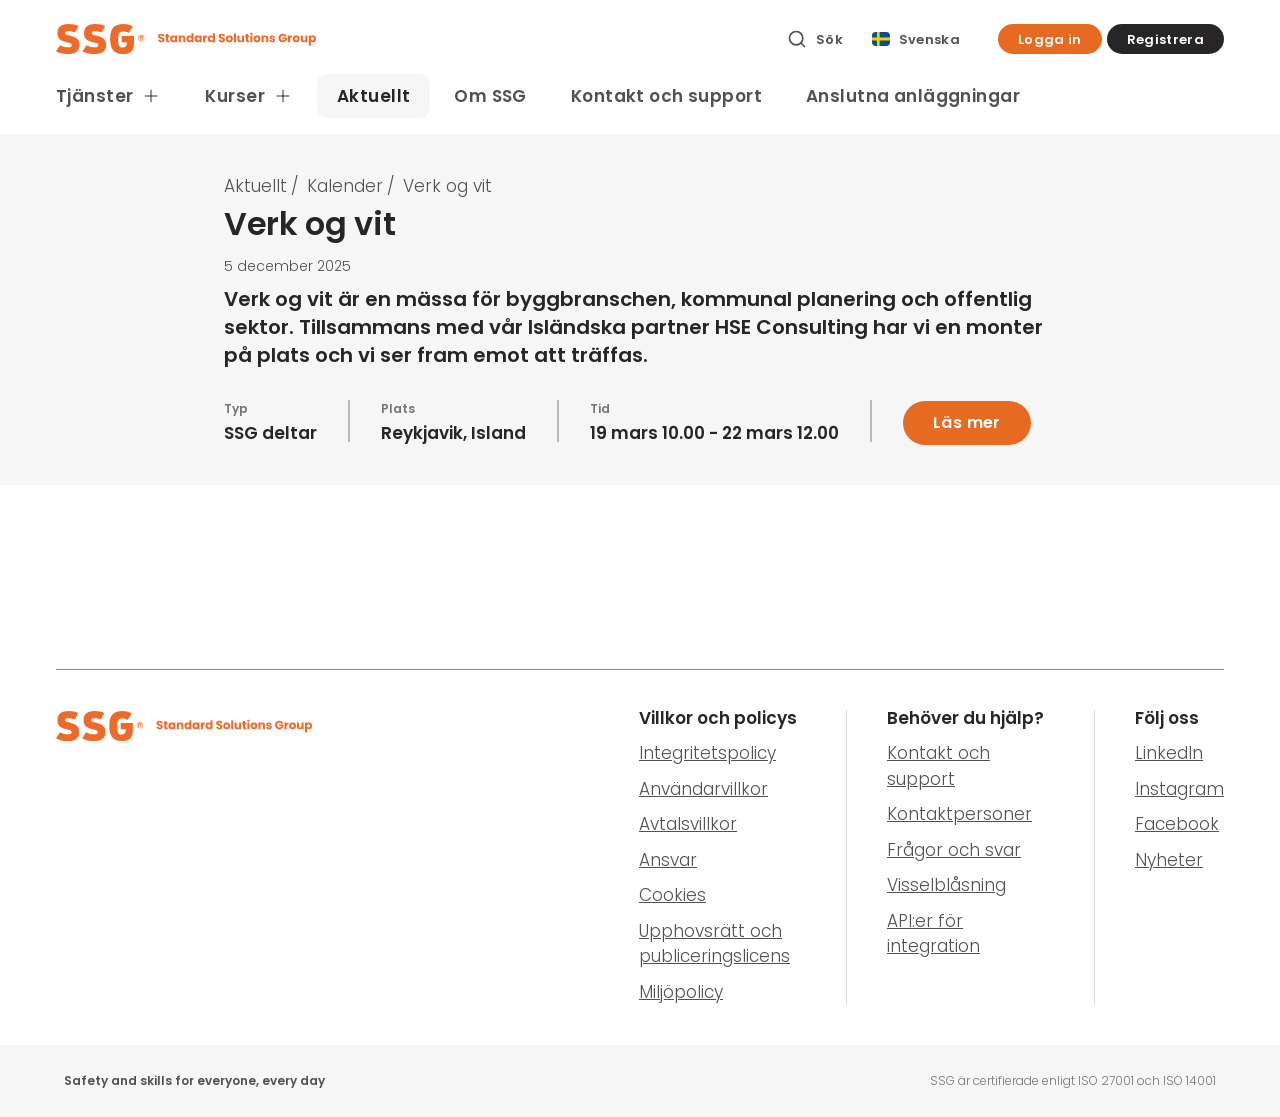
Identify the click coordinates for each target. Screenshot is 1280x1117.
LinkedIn (1169, 753)
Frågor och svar (954, 850)
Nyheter (1169, 860)
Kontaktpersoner (959, 814)
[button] (1050, 39)
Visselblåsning (946, 885)
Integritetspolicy (707, 753)
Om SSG (490, 96)
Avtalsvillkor (688, 824)
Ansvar (668, 860)
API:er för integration (933, 934)
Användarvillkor (703, 789)
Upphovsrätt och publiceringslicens (714, 944)
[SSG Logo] (410, 39)
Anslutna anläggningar (913, 96)
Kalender (345, 186)
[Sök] (815, 39)
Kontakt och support (666, 96)
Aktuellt (373, 96)
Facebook (1177, 824)
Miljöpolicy (681, 992)
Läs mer (967, 422)
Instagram (1179, 789)
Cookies (672, 895)
